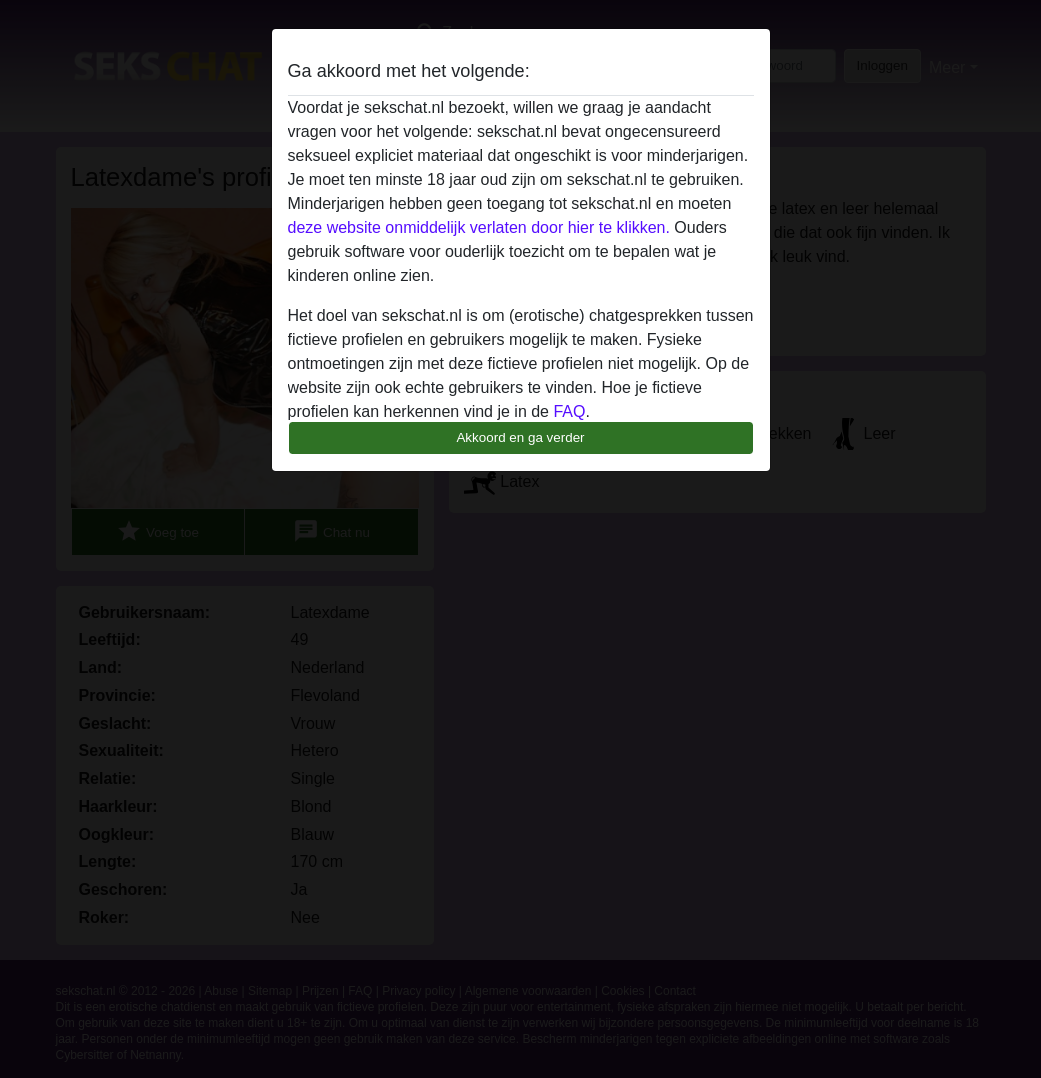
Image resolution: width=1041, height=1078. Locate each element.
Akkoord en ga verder (520, 437)
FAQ (569, 411)
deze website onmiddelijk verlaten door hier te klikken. (479, 227)
